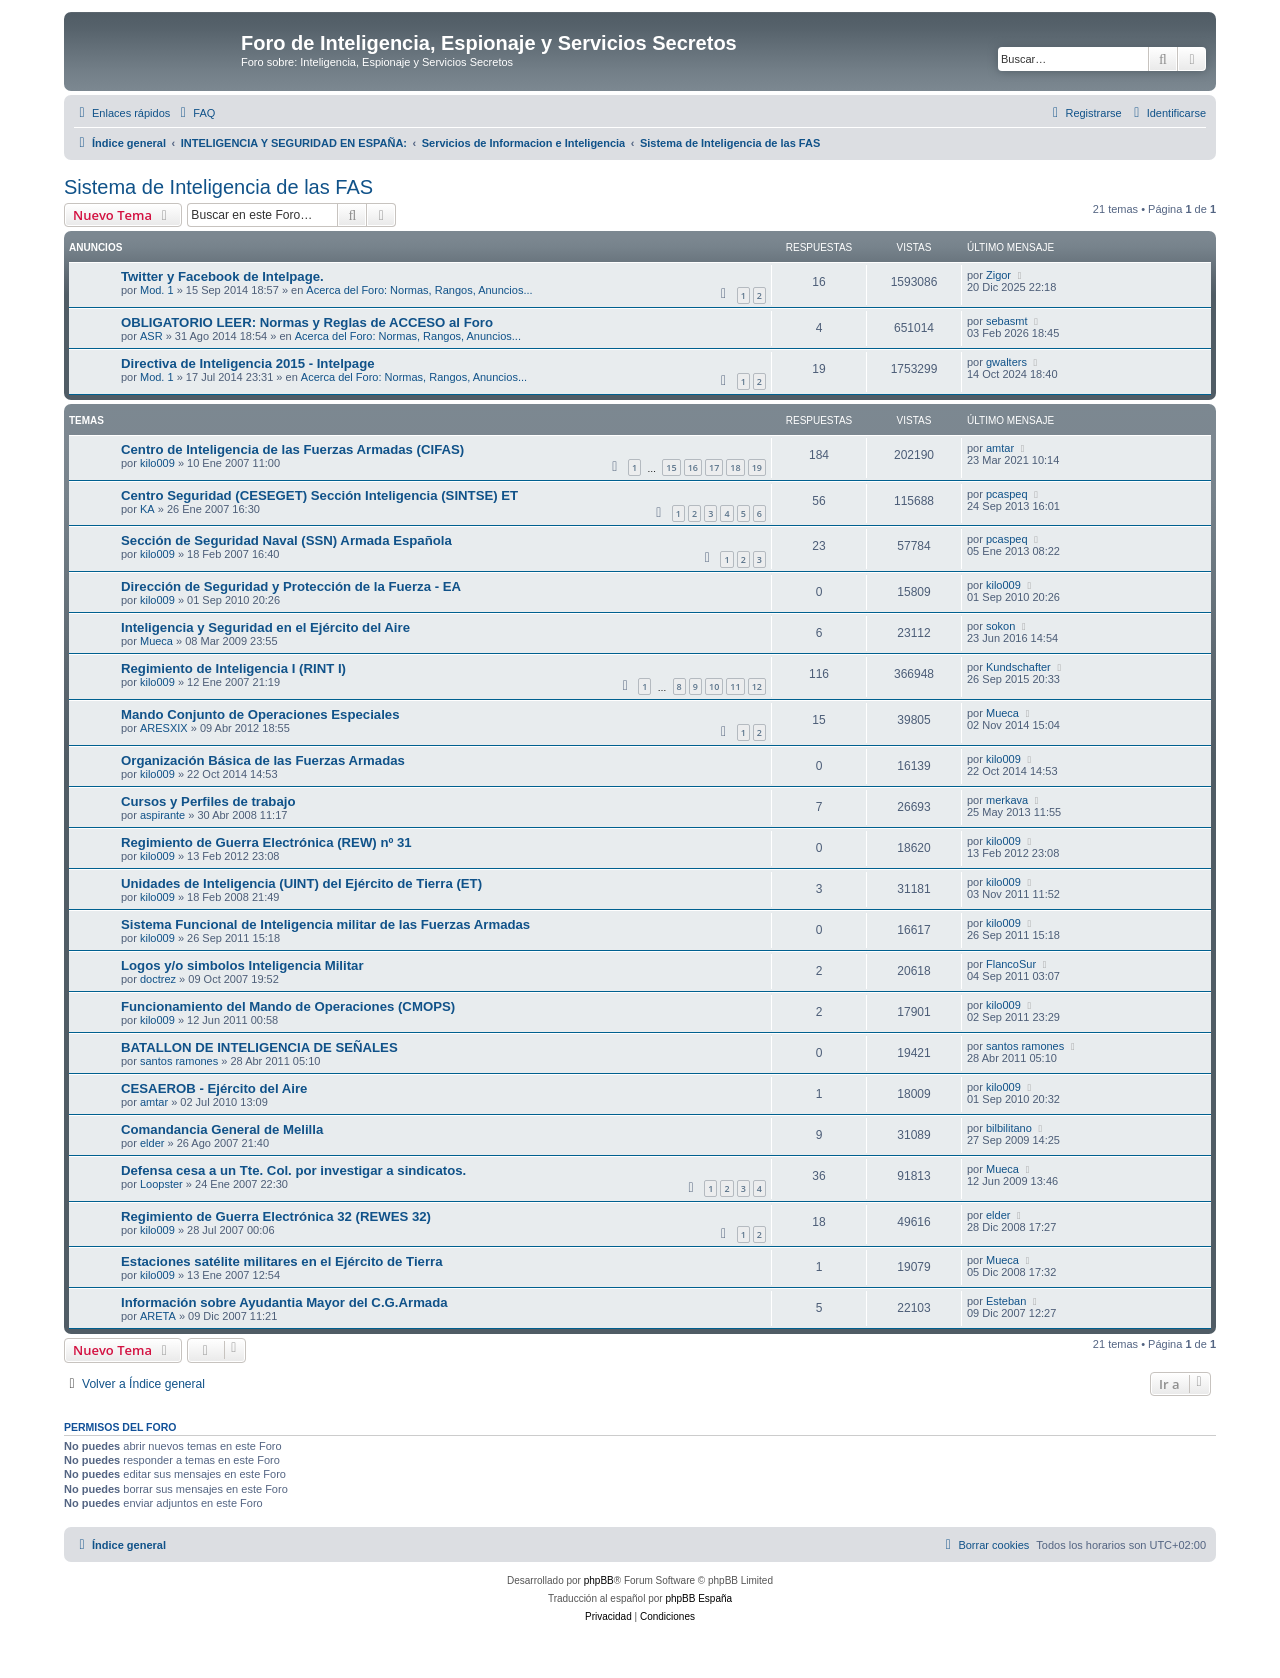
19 (757, 467)
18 (735, 467)
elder (152, 1143)
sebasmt (1007, 321)
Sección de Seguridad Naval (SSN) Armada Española (286, 540)
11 (735, 686)
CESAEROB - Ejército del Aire (214, 1088)
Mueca (156, 641)
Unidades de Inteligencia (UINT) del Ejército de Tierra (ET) (301, 883)
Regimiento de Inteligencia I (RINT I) (233, 668)
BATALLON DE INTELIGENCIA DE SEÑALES (259, 1047)
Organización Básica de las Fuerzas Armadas (263, 760)
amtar (1000, 448)
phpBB (599, 1580)
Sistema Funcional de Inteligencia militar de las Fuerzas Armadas (325, 924)
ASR (151, 336)
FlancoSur (1011, 964)
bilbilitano (1009, 1128)
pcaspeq (1007, 494)
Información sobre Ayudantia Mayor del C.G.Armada (284, 1302)
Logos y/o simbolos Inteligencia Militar (242, 965)
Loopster (161, 1184)
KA (147, 509)
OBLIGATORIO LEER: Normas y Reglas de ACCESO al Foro (307, 322)
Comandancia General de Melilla (222, 1129)
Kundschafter (1018, 667)
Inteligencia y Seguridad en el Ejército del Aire (265, 627)
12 (757, 686)
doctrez (158, 979)
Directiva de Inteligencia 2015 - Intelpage (248, 363)
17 (714, 467)
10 (714, 686)
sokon (1000, 626)
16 (693, 467)
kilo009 (157, 463)
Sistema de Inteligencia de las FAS (218, 187)
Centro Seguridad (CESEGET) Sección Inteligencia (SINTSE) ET (319, 495)
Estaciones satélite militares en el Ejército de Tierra (282, 1261)
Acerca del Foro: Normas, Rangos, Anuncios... (419, 290)
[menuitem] (195, 113)
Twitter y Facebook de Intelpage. (222, 276)
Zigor (998, 275)
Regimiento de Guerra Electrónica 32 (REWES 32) (276, 1216)
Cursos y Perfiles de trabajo (208, 801)
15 (671, 467)
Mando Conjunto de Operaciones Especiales (260, 714)
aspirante (162, 815)
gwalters (1006, 362)
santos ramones (179, 1061)
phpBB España (698, 1598)
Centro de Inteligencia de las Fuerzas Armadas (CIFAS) (292, 449)
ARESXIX (164, 728)
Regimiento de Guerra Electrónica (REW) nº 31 (266, 842)
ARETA (158, 1316)
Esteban (1006, 1301)
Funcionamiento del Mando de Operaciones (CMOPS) (288, 1006)
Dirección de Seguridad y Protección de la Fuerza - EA (291, 586)
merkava (1007, 800)
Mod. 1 (157, 290)
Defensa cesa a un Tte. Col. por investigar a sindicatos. (293, 1170)
